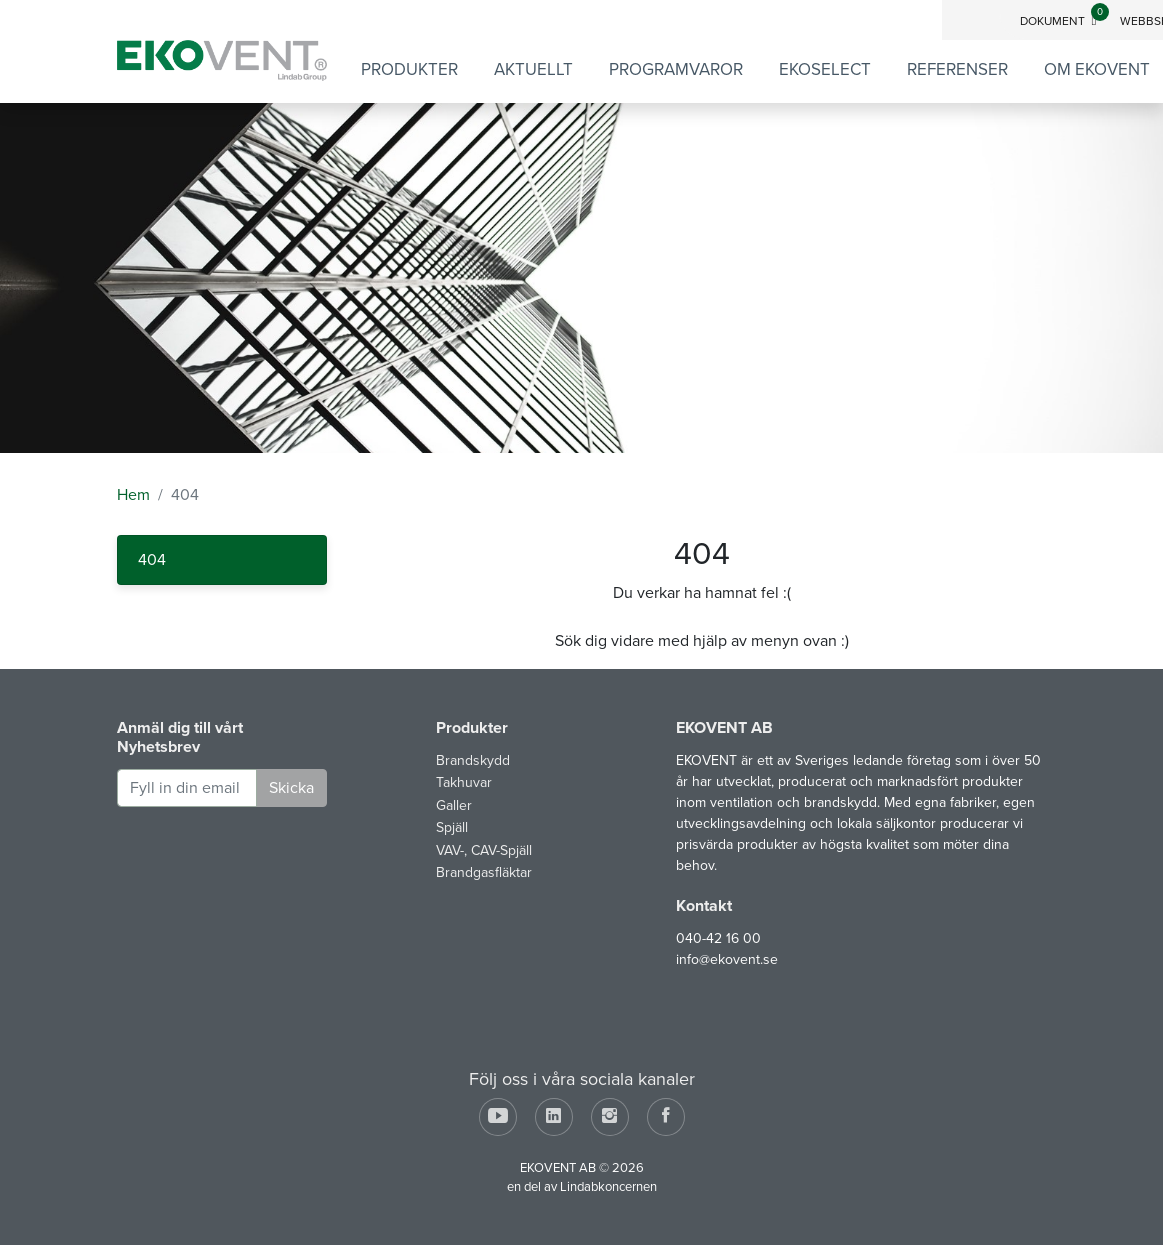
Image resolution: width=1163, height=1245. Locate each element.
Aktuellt (533, 69)
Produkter (409, 69)
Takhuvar (464, 782)
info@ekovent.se (727, 959)
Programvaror (676, 69)
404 (152, 560)
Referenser (957, 69)
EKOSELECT (825, 69)
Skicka (291, 788)
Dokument (1064, 21)
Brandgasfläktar (484, 872)
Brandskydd (473, 760)
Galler (454, 805)
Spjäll (452, 827)
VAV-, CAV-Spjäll (484, 850)
